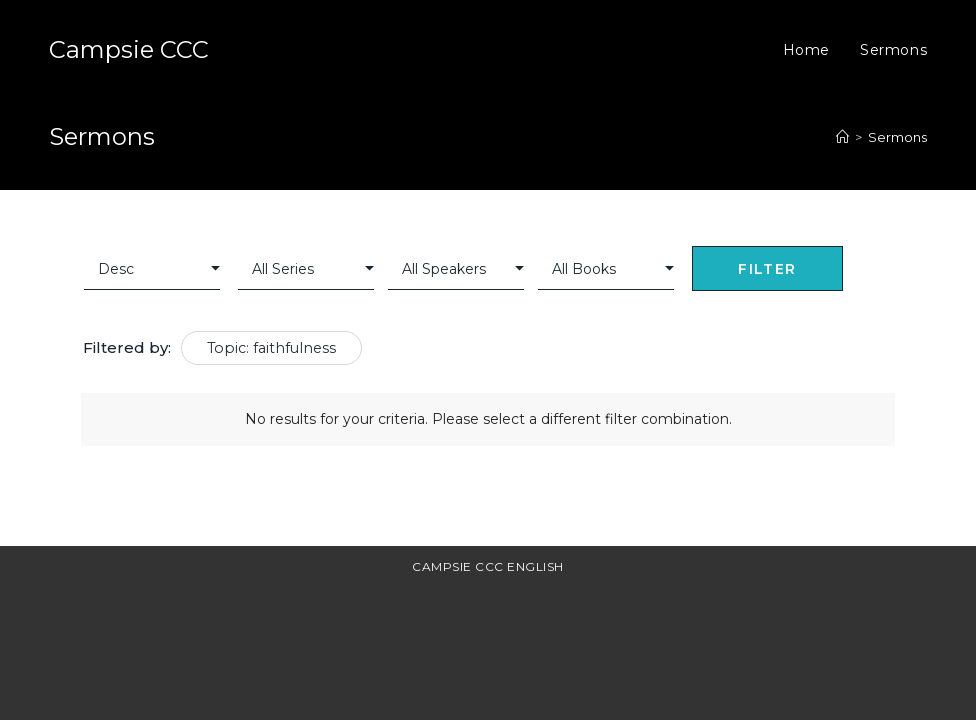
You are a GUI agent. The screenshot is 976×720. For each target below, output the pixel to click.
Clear (873, 271)
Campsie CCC (129, 49)
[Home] (842, 137)
